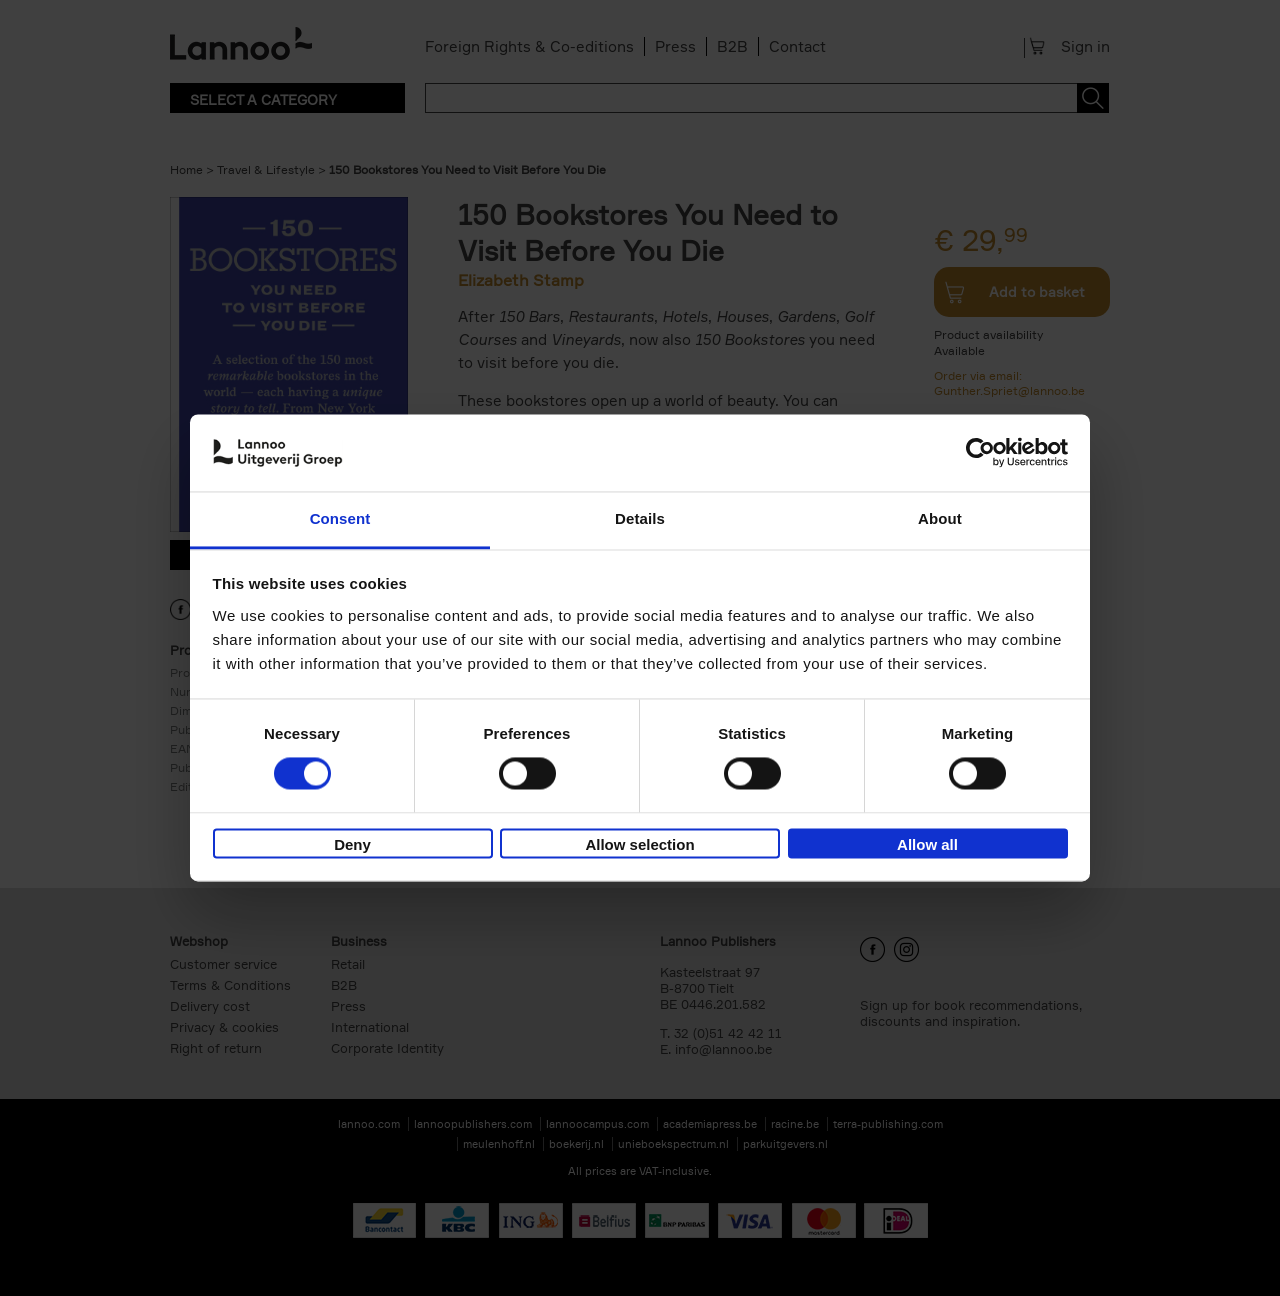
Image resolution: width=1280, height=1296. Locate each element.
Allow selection (639, 844)
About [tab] (940, 518)
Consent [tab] (340, 518)
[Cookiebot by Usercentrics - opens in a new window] (980, 453)
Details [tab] (640, 518)
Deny (352, 844)
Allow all (927, 844)
